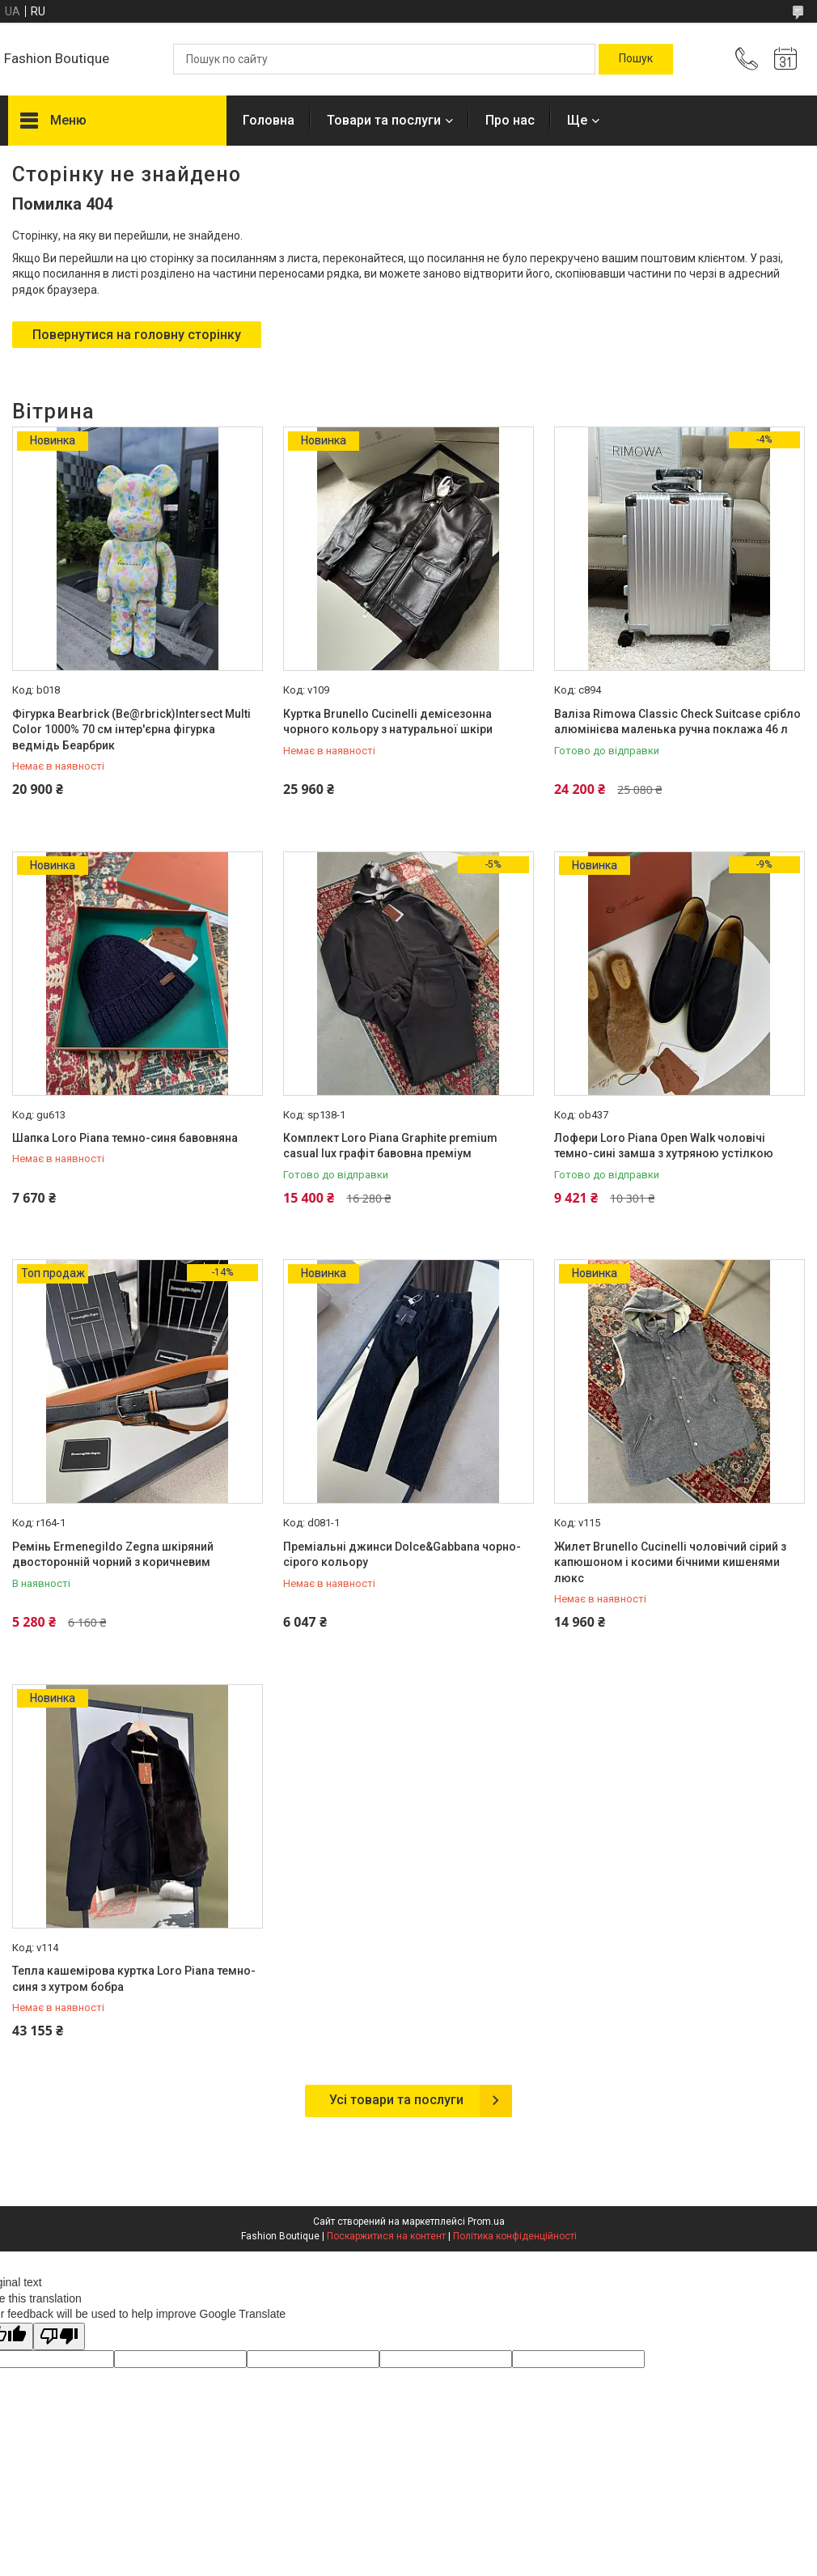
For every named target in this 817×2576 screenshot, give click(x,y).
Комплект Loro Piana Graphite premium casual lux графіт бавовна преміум (390, 1146)
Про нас (510, 120)
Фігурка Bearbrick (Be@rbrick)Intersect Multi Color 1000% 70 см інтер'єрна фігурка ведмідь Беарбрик (131, 729)
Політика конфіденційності (515, 2236)
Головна (268, 120)
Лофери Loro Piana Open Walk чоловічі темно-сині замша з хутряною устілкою (663, 1146)
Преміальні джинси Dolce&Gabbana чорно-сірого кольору (402, 1554)
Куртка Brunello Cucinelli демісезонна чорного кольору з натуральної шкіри (388, 721)
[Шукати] (636, 59)
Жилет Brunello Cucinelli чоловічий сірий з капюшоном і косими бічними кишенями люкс (670, 1562)
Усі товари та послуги (396, 2099)
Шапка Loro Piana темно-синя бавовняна (125, 1137)
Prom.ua (486, 2221)
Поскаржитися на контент (386, 2236)
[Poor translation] (59, 2337)
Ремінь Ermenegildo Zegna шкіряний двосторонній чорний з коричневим (113, 1554)
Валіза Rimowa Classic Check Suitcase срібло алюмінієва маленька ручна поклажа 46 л (677, 721)
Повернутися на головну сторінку (136, 334)
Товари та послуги (384, 120)
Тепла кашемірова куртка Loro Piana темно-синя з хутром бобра (134, 1978)
